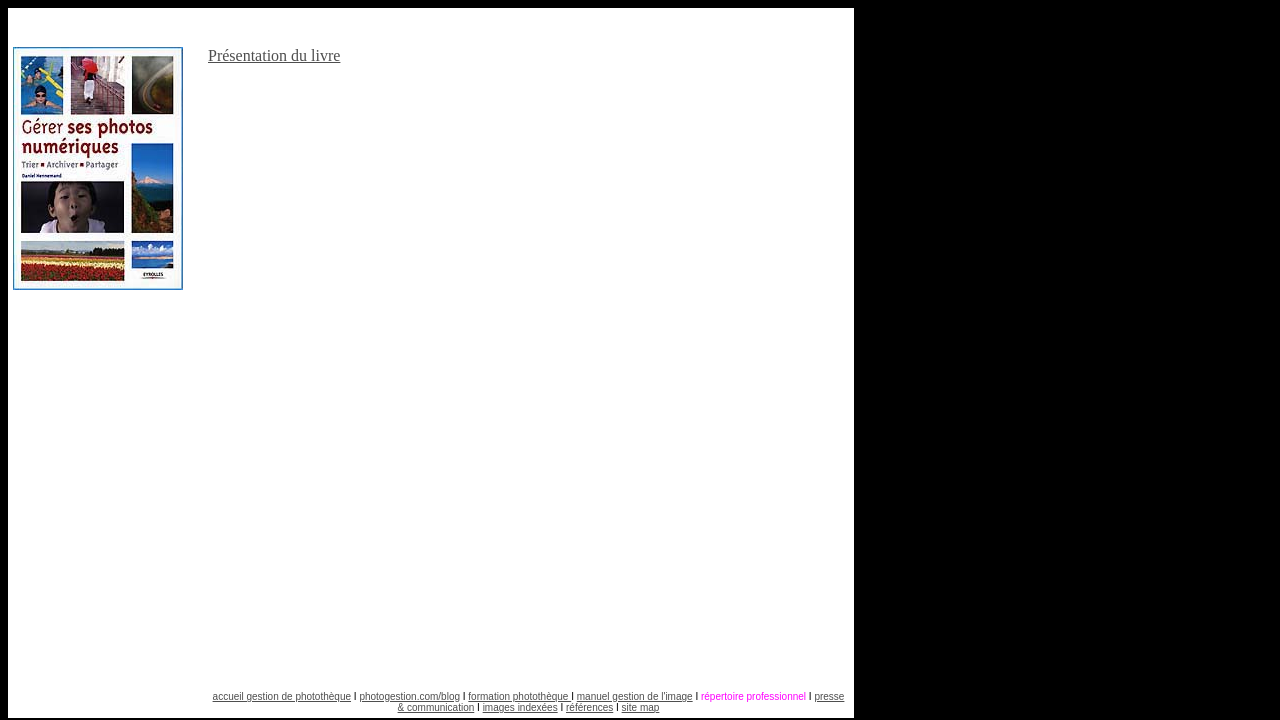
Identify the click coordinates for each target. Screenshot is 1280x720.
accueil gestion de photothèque (282, 696)
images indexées (520, 707)
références (589, 707)
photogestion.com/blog (409, 696)
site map (641, 707)
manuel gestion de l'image (635, 696)
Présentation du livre (274, 55)
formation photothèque (519, 696)
